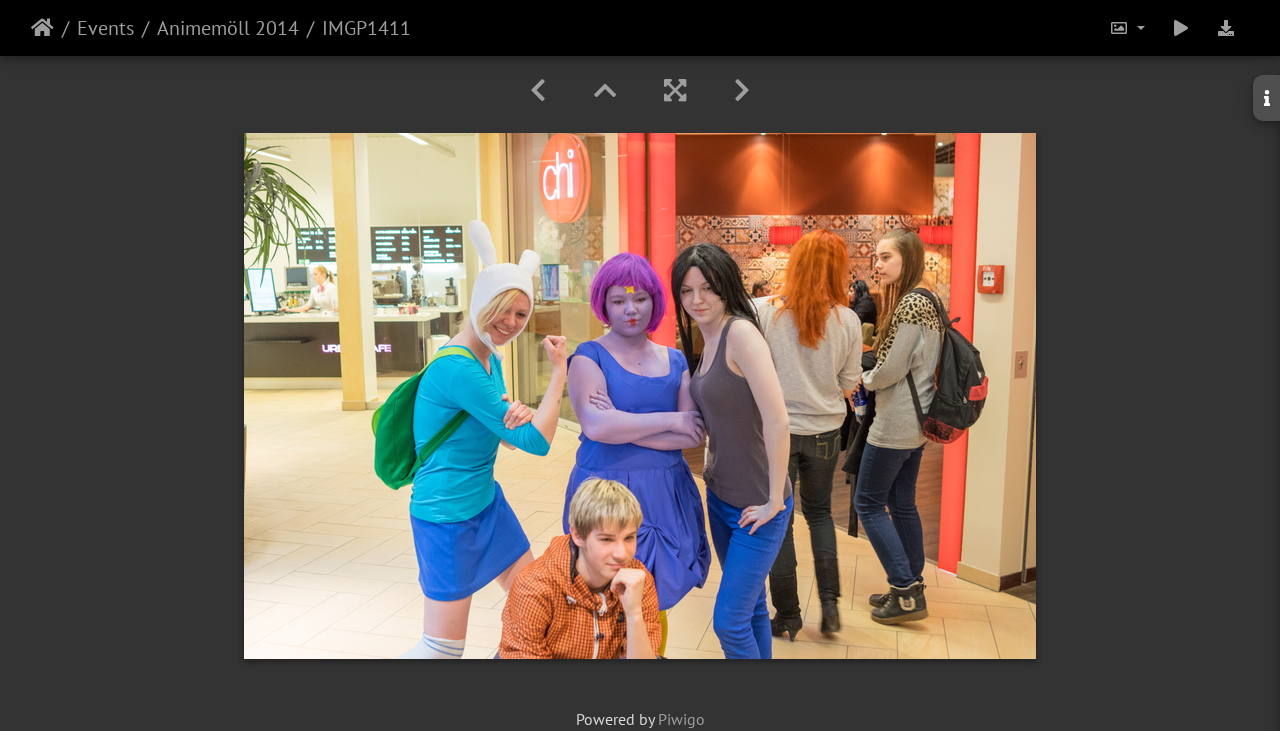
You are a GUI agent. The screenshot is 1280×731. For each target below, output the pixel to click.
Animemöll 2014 (228, 28)
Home (42, 28)
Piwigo (681, 719)
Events (105, 28)
